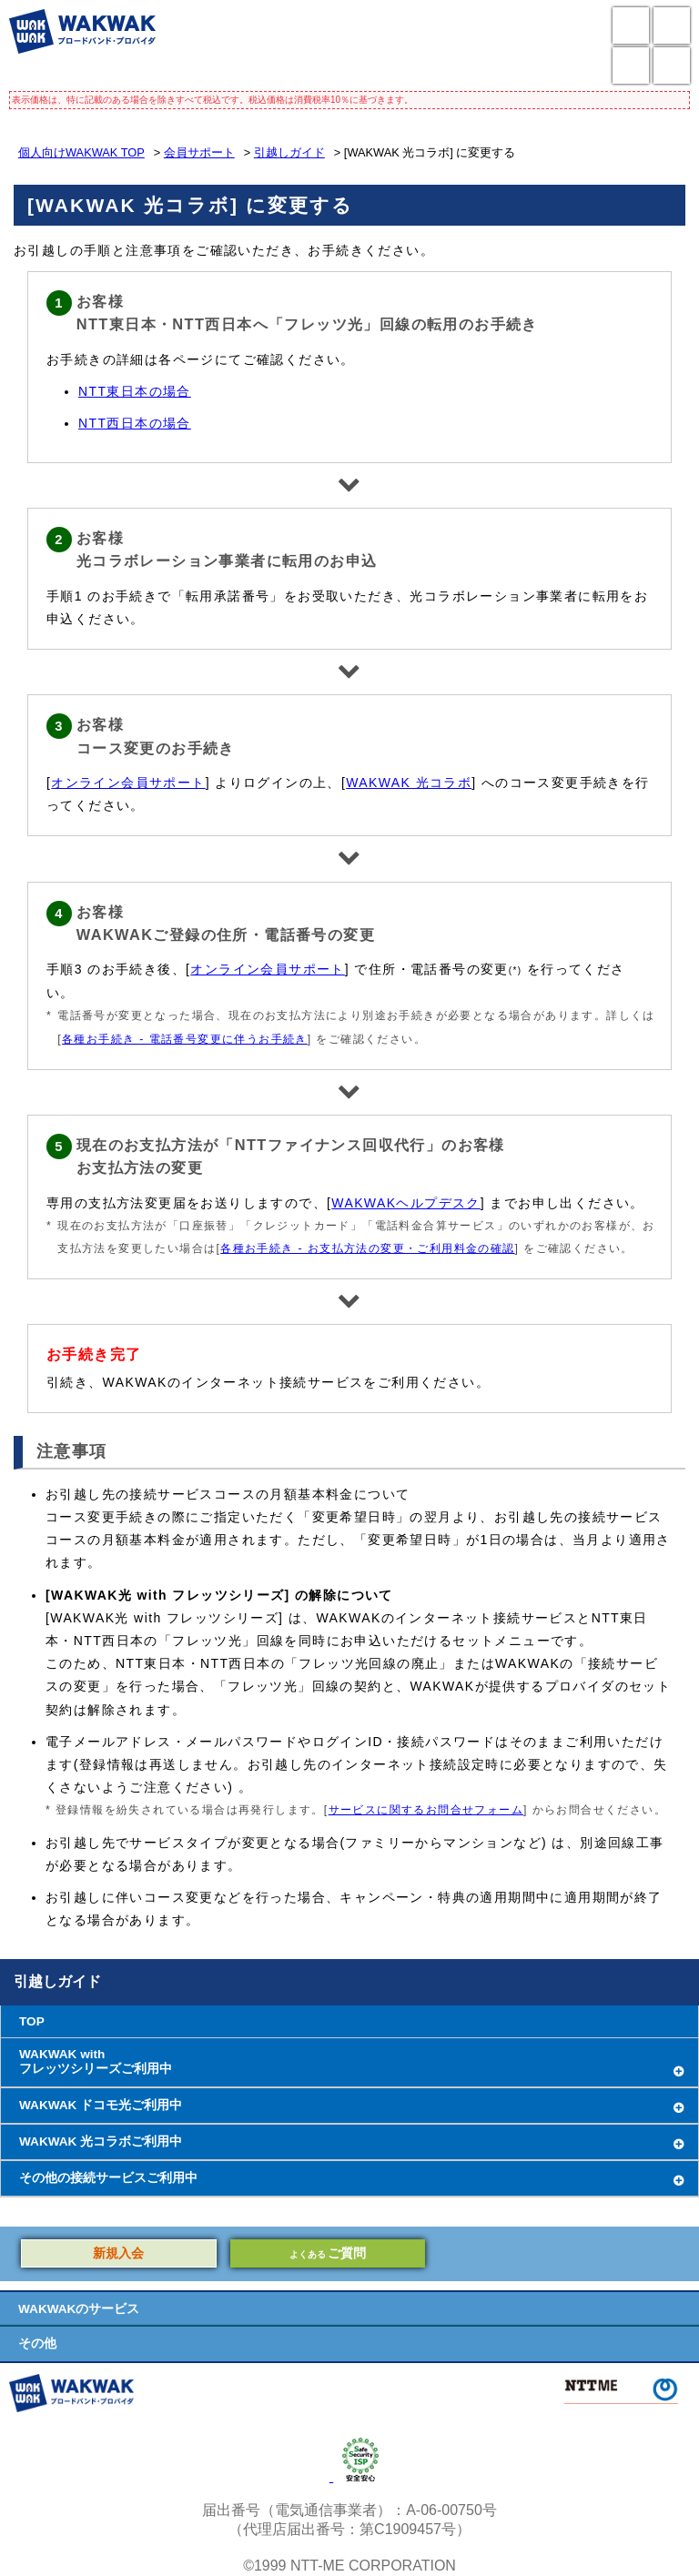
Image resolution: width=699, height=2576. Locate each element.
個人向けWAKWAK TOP (81, 152)
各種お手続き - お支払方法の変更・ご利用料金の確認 (367, 1248)
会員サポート (199, 152)
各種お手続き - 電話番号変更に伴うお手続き (185, 1039)
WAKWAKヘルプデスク (406, 1203)
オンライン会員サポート (128, 782)
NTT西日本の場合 (134, 423)
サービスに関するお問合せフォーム (426, 1809)
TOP (32, 2021)
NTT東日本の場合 (134, 391)
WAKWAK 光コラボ (408, 782)
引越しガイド (289, 152)
